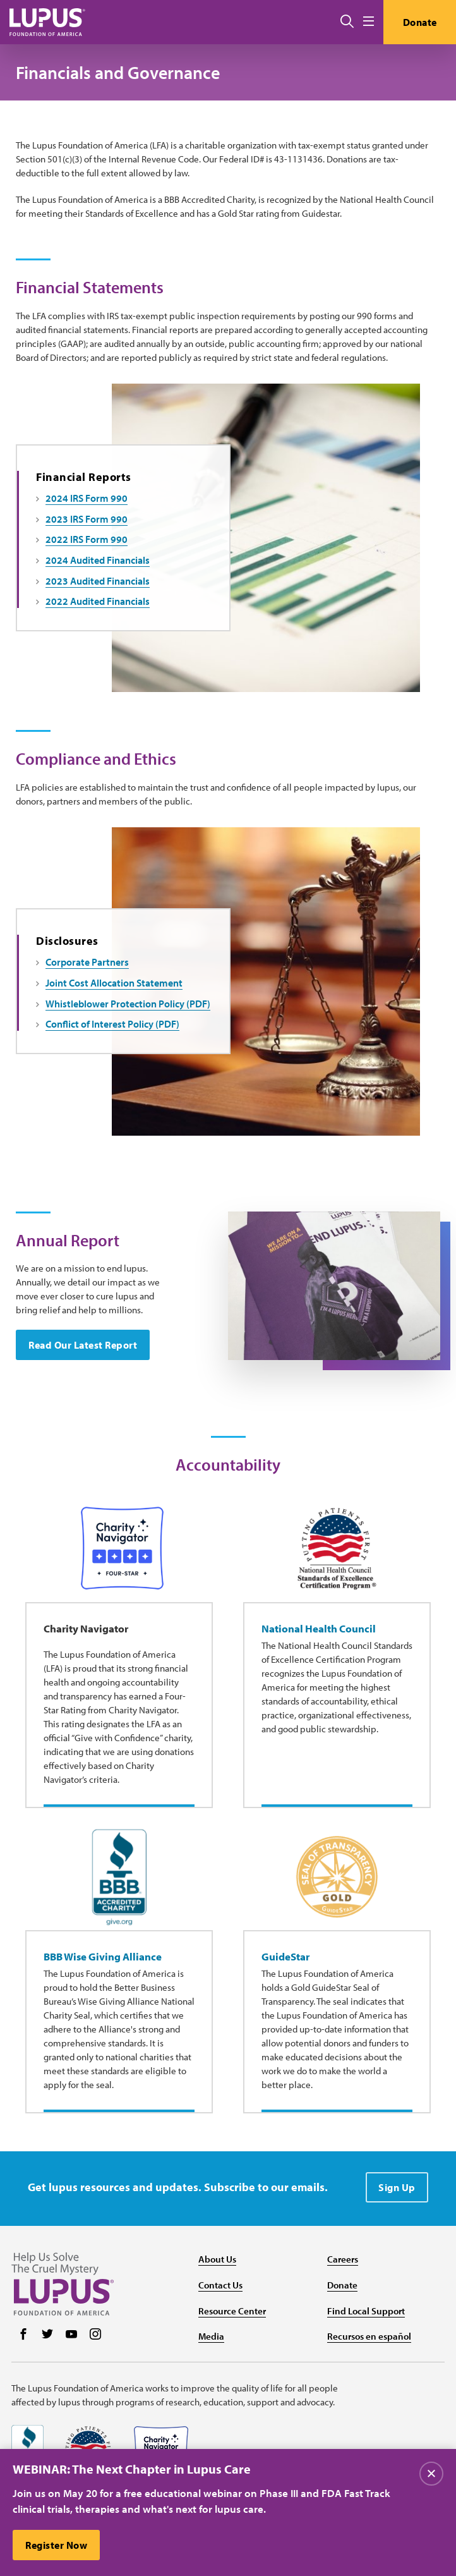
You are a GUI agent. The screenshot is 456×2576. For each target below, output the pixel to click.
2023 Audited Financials (97, 580)
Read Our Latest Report (82, 1345)
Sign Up (397, 2187)
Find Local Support (366, 2311)
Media (211, 2336)
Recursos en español (369, 2336)
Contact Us (220, 2285)
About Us (217, 2259)
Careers (342, 2259)
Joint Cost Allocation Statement (114, 982)
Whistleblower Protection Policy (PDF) (127, 1003)
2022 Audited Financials (97, 601)
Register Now (56, 2545)
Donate (420, 22)
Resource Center (232, 2311)
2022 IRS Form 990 (86, 539)
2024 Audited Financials (97, 560)
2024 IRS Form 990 (86, 498)
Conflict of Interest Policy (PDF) (112, 1024)
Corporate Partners (87, 962)
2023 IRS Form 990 (86, 519)
